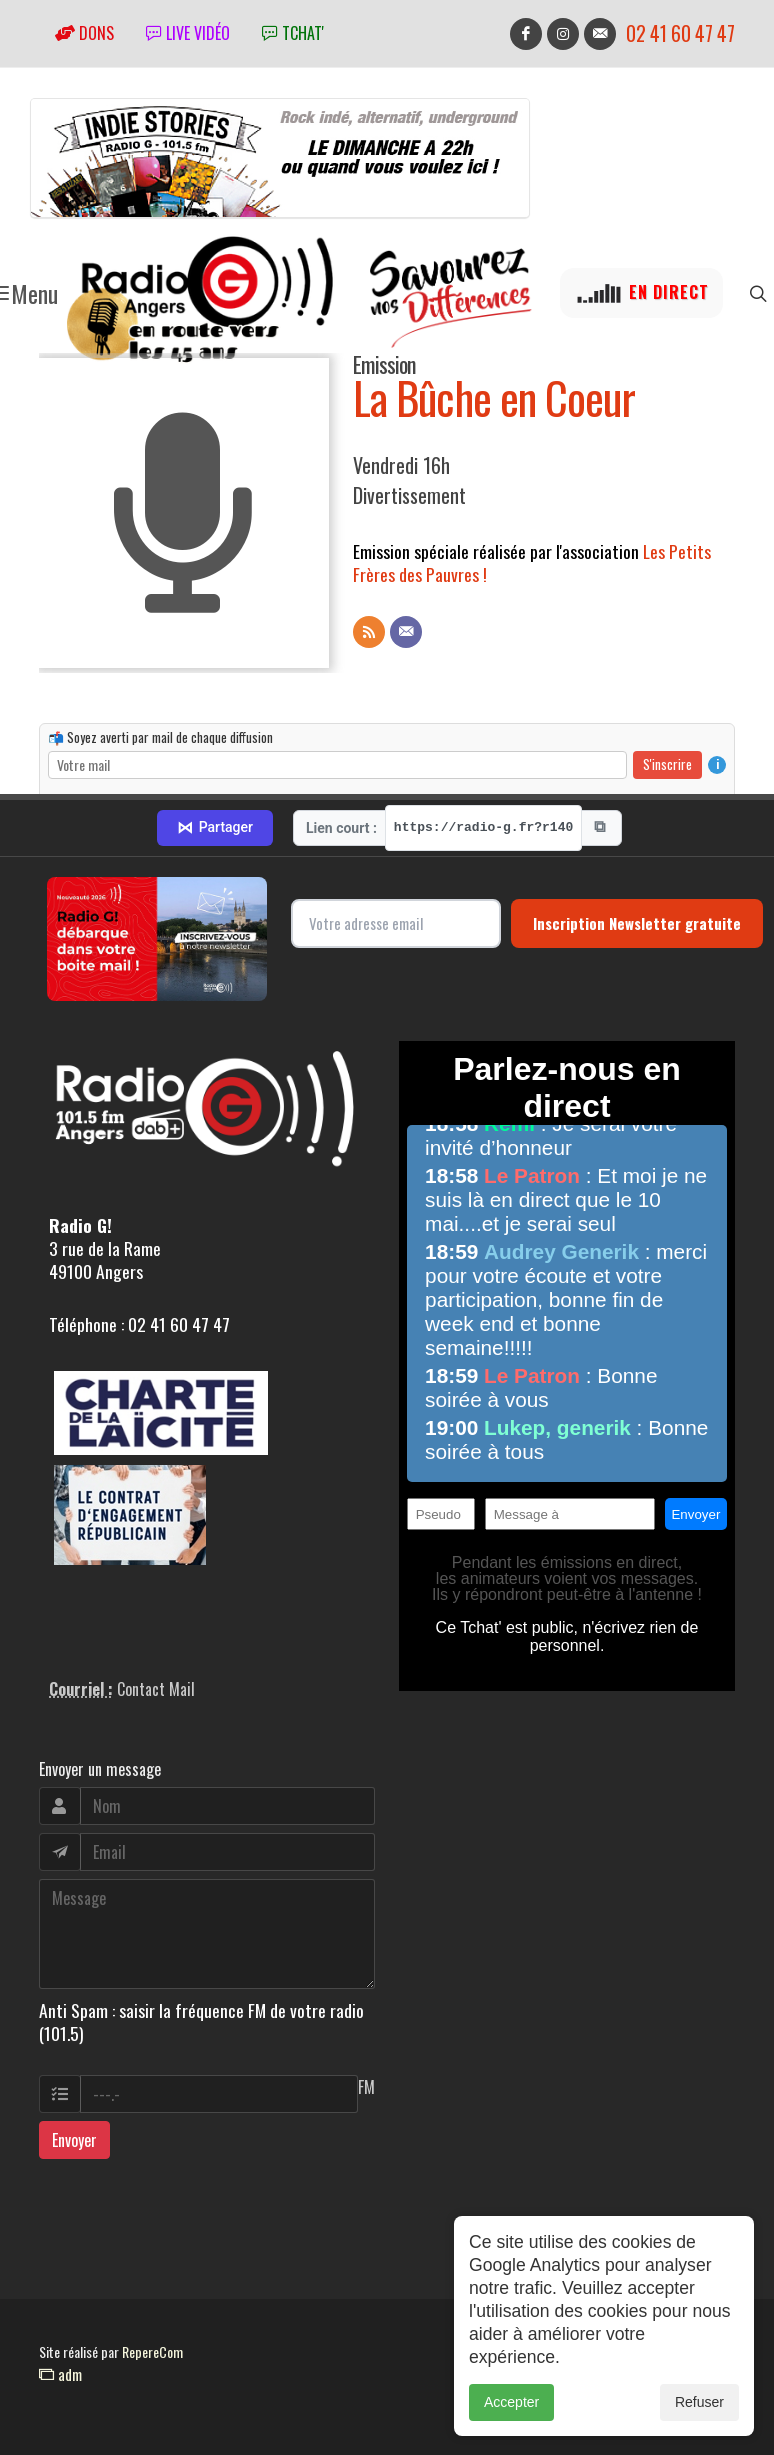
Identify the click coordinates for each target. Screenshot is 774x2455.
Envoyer (74, 2140)
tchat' (293, 33)
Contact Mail (156, 1689)
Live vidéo (188, 33)
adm (60, 2374)
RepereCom (152, 2351)
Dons (84, 33)
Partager (215, 828)
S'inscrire (667, 764)
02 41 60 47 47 (680, 33)
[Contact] (406, 632)
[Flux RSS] (369, 632)
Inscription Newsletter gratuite (637, 923)
